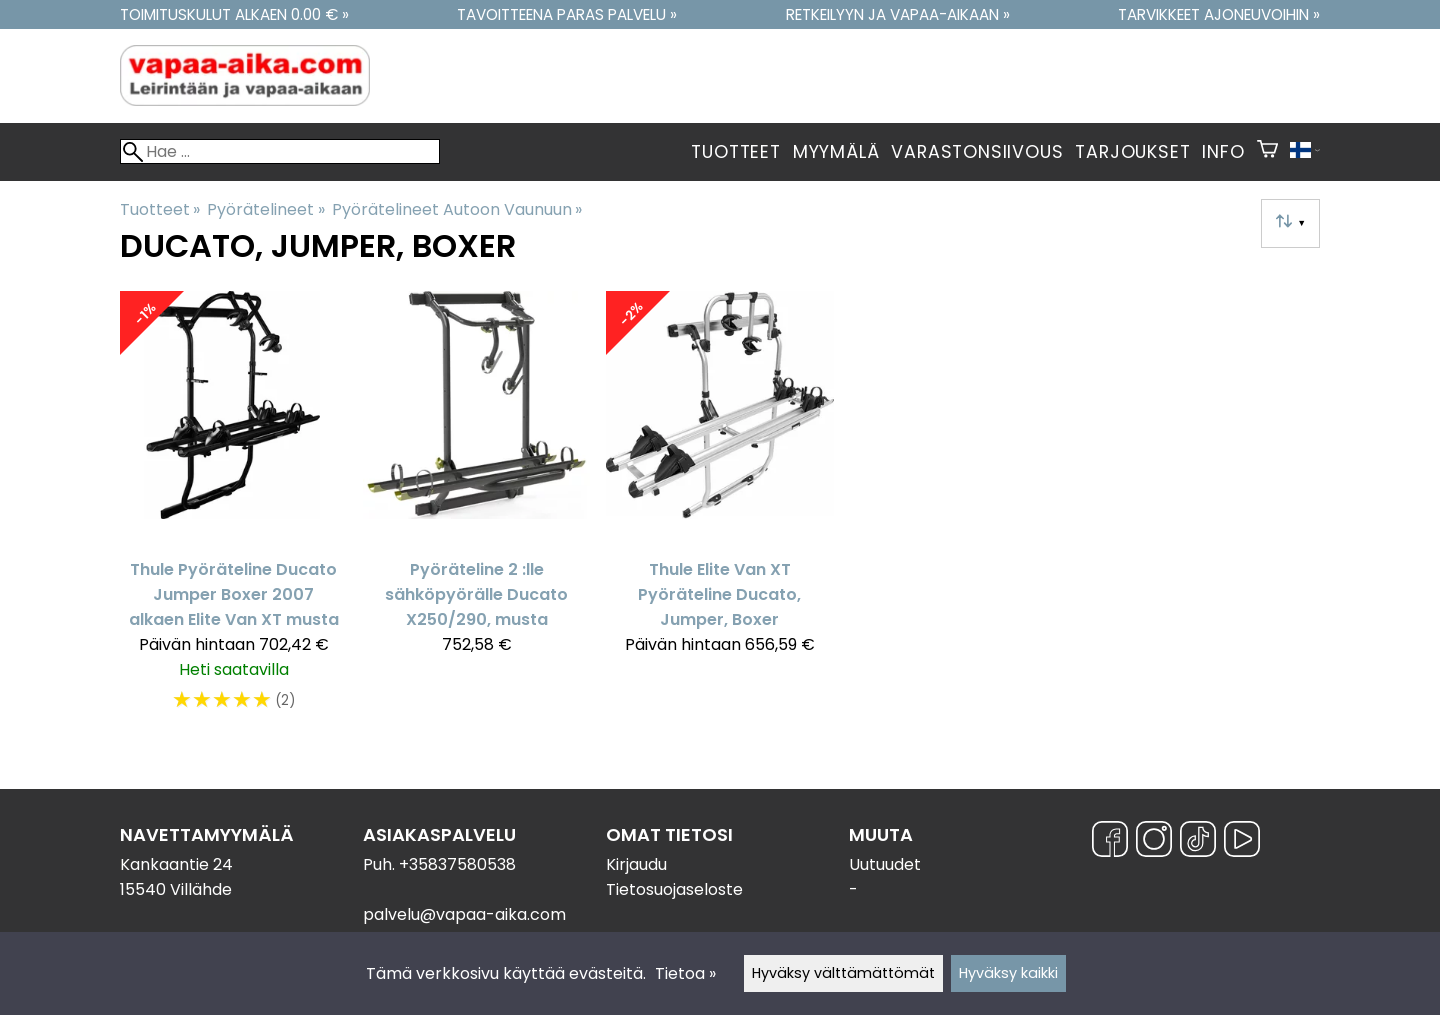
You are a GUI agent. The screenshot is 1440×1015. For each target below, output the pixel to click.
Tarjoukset (1132, 152)
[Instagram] (1154, 842)
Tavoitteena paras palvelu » (567, 14)
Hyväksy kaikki (1008, 973)
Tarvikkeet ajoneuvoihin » (1219, 14)
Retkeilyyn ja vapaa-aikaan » (898, 14)
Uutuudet (885, 864)
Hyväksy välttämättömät (843, 973)
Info (1223, 152)
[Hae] (280, 151)
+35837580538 (457, 864)
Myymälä (836, 152)
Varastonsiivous (977, 152)
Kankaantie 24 (176, 864)
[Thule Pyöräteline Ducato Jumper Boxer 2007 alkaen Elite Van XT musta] (233, 511)
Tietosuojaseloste (674, 889)
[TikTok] (1198, 842)
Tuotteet (735, 152)
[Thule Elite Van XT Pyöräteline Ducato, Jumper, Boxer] (719, 511)
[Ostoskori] (1267, 152)
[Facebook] (1110, 842)
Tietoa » (685, 973)
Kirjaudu (636, 864)
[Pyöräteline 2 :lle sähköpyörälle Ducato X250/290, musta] (476, 511)
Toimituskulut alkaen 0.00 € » (234, 14)
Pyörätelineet (265, 209)
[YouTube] (1242, 842)
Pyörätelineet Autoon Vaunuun (457, 209)
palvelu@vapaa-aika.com (464, 914)
